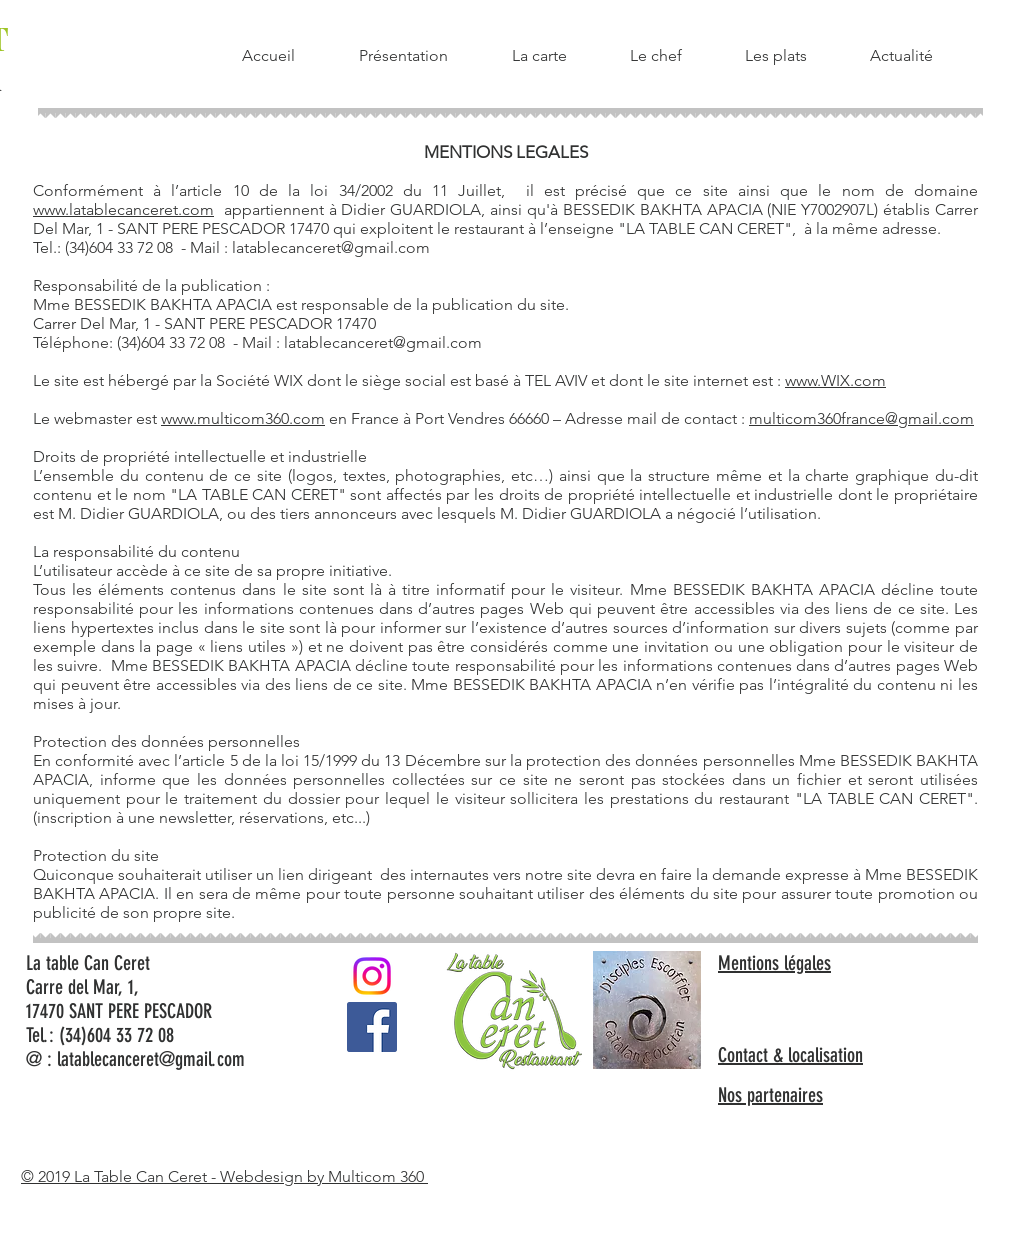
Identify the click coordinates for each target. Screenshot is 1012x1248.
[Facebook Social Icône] (372, 1027)
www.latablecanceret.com (123, 209)
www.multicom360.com (243, 418)
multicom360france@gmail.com (861, 418)
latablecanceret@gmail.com (331, 247)
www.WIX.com (835, 380)
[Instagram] (372, 976)
